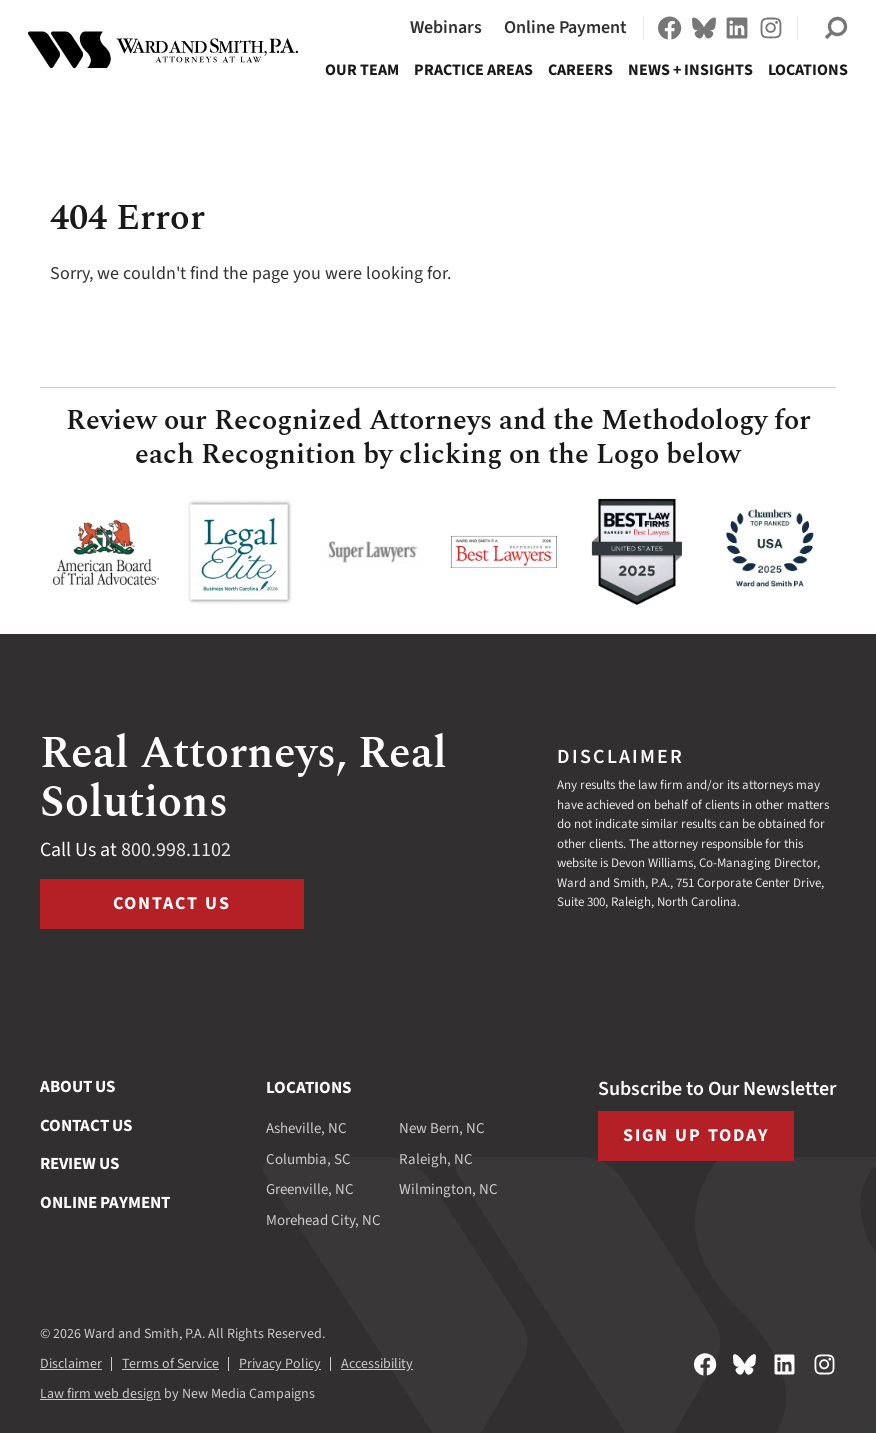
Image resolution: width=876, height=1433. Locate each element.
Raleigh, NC (436, 1159)
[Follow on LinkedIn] (737, 28)
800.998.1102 (176, 850)
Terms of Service (170, 1364)
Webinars (446, 27)
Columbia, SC (308, 1159)
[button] (836, 28)
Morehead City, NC (323, 1220)
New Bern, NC (442, 1128)
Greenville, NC (310, 1189)
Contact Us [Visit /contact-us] (172, 903)
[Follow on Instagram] (771, 28)
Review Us (79, 1164)
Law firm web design (100, 1394)
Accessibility (377, 1364)
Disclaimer (71, 1364)
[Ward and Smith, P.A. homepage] (163, 50)
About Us (77, 1087)
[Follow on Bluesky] (704, 28)
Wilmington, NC (448, 1189)
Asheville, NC (306, 1128)
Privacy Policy (280, 1364)
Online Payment (565, 27)
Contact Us (86, 1126)
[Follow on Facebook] (670, 28)
